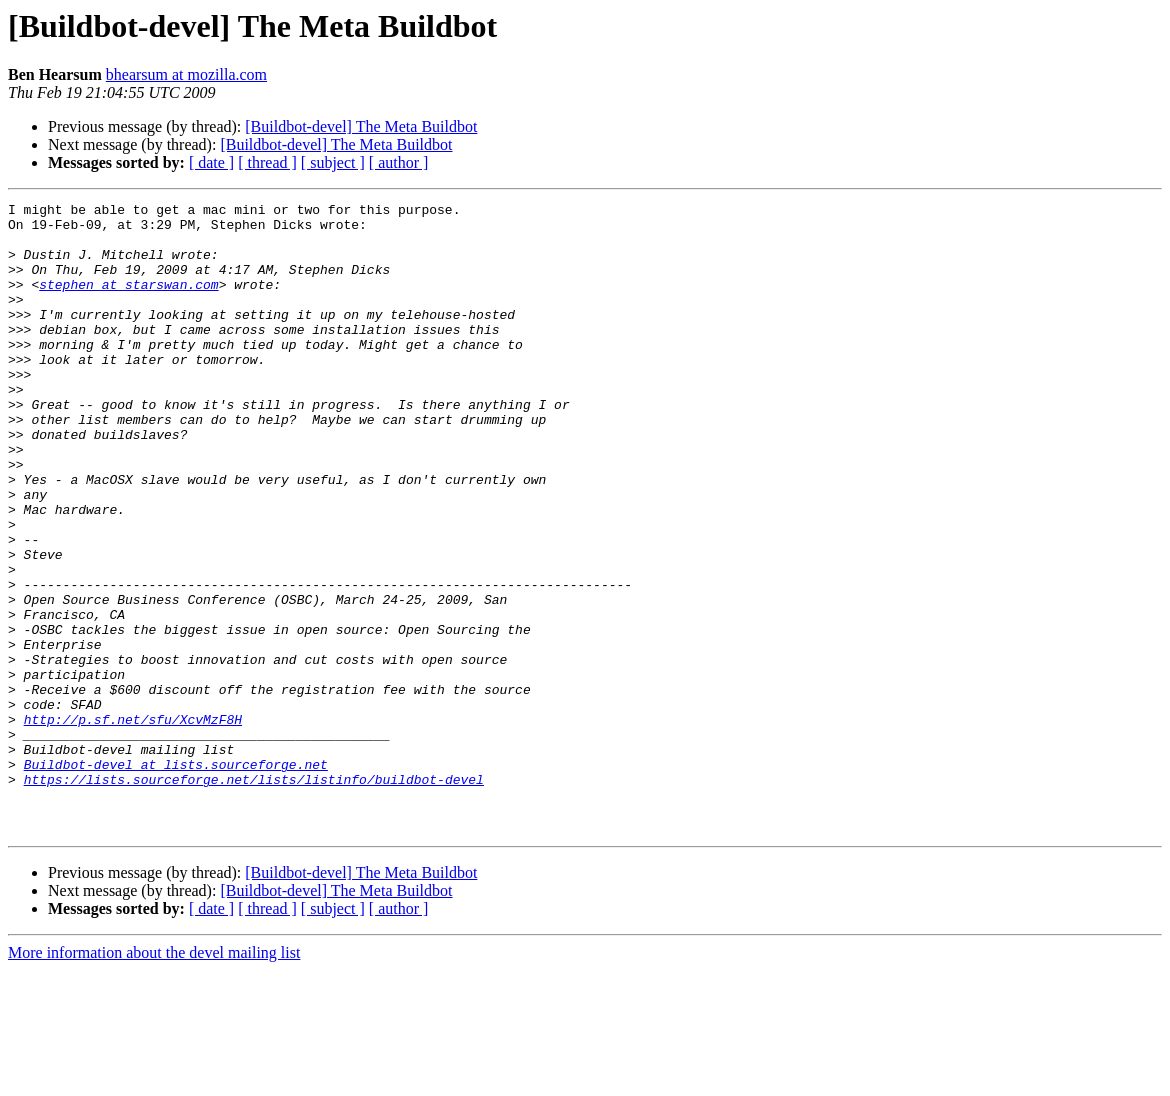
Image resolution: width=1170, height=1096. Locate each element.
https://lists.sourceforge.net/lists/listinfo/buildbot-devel (254, 896)
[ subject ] (333, 162)
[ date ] (211, 162)
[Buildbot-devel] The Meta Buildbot (361, 126)
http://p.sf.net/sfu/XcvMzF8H (133, 824)
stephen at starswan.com (128, 302)
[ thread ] (267, 162)
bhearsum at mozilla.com (186, 74)
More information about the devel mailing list (154, 1078)
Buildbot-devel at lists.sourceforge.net (176, 878)
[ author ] (399, 162)
